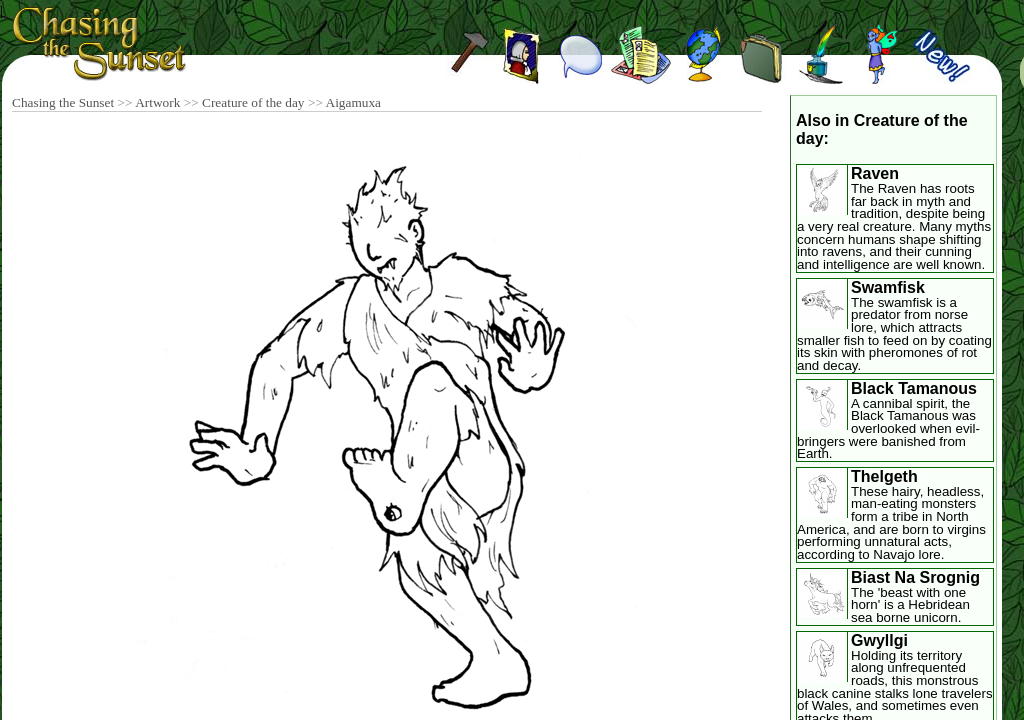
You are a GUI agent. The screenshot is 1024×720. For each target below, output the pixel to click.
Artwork (157, 102)
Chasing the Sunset (63, 102)
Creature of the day (253, 102)
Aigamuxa (354, 102)
